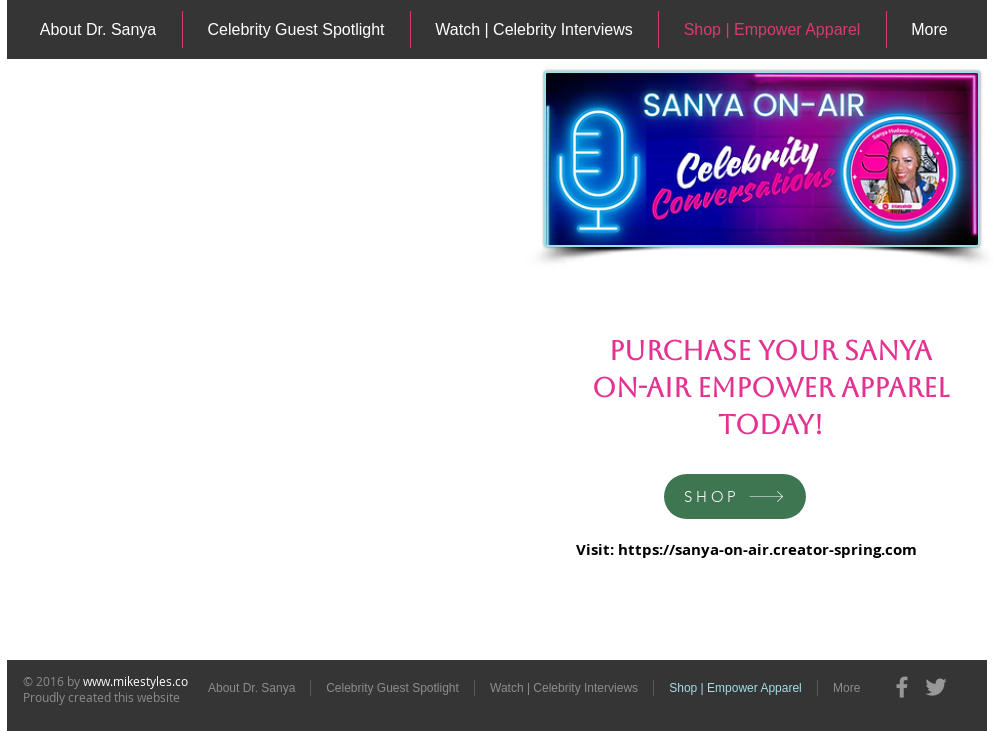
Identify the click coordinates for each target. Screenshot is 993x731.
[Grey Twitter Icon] (936, 687)
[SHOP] (735, 496)
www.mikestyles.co (135, 681)
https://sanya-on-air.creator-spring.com (767, 549)
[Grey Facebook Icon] (902, 687)
